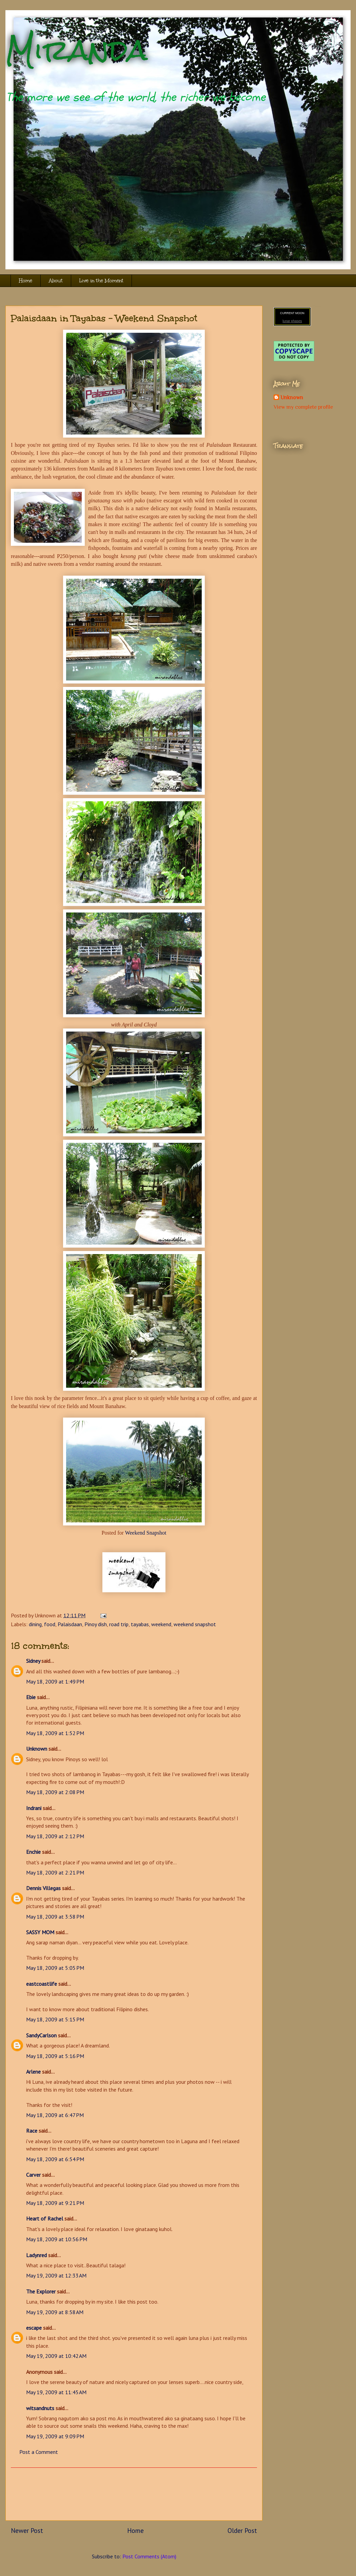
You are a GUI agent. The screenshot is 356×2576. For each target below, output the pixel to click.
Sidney (33, 1660)
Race (31, 2130)
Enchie (33, 1851)
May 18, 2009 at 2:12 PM (55, 1836)
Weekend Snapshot (145, 1533)
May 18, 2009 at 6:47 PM (55, 2115)
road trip (118, 1624)
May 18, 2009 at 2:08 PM (55, 1792)
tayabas (140, 1624)
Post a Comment (38, 2451)
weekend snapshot (195, 1624)
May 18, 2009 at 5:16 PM (55, 2056)
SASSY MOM (40, 1932)
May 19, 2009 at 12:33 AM (56, 2275)
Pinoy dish (95, 1624)
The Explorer (41, 2291)
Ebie (31, 1697)
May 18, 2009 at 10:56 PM (56, 2239)
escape (34, 2327)
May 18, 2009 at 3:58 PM (55, 1916)
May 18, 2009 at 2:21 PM (55, 1872)
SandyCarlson (41, 2035)
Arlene (33, 2071)
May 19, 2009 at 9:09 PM (55, 2436)
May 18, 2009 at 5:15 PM (55, 2019)
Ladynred (36, 2255)
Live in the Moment (101, 280)
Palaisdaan (70, 1624)
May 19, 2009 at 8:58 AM (54, 2312)
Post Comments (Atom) (149, 2556)
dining (35, 1624)
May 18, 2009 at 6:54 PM (55, 2159)
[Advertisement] (133, 2494)
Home (25, 280)
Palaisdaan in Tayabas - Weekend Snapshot (104, 318)
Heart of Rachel (44, 2218)
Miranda (76, 50)
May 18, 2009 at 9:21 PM (55, 2202)
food (49, 1624)
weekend (161, 1624)
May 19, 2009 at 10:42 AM (56, 2355)
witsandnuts (40, 2408)
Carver (33, 2174)
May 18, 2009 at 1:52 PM (55, 1733)
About (56, 280)
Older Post (242, 2530)
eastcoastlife (41, 1983)
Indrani (33, 1808)
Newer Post (27, 2530)
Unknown (36, 1748)
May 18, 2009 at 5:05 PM (55, 1967)
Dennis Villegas (43, 1888)
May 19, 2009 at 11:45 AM (56, 2392)
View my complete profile (303, 407)
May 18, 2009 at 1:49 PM (55, 1681)
